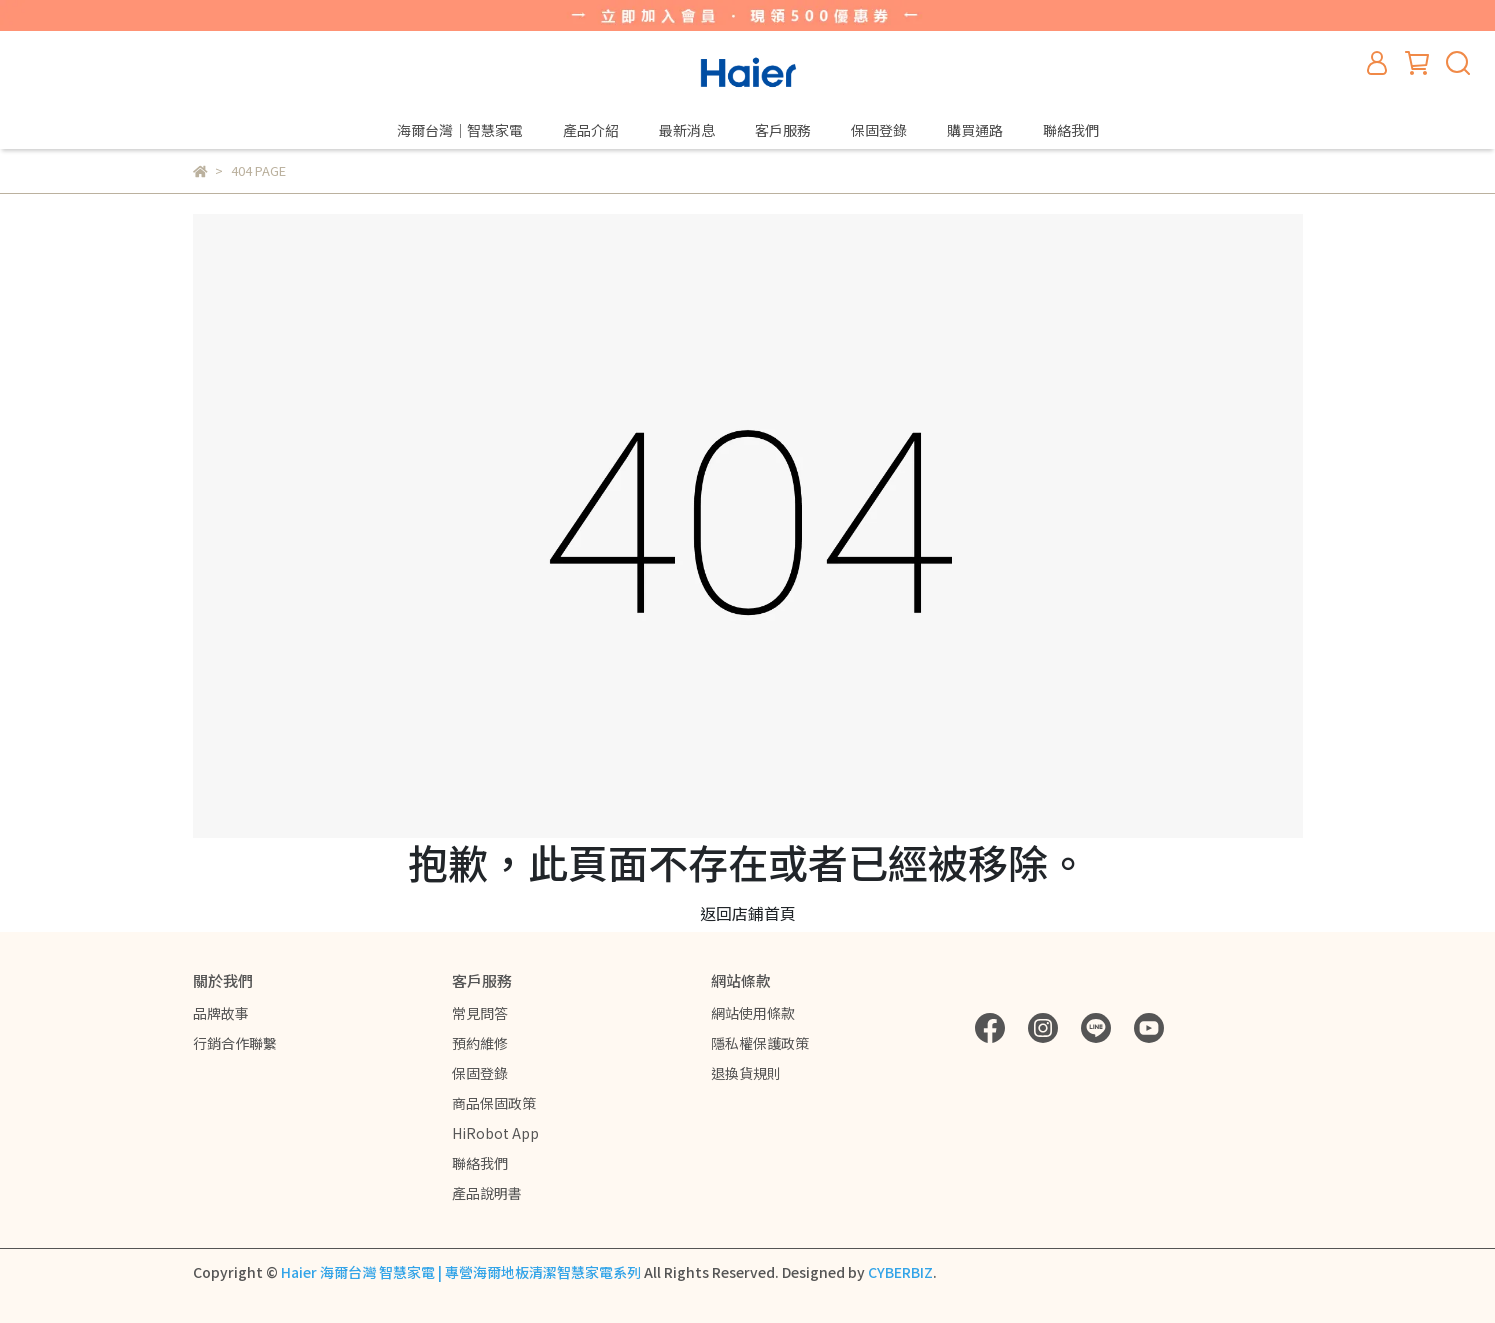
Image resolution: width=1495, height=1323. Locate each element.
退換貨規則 (746, 1073)
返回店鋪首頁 (748, 913)
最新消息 (687, 130)
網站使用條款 (753, 1013)
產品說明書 (487, 1193)
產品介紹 (591, 130)
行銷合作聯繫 (235, 1043)
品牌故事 (221, 1013)
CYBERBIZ (900, 1272)
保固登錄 (879, 130)
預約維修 (480, 1043)
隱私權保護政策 (760, 1043)
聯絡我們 (1071, 130)
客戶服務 (783, 130)
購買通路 (975, 130)
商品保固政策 (494, 1103)
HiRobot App (495, 1133)
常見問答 (480, 1013)
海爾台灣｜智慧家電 (460, 130)
